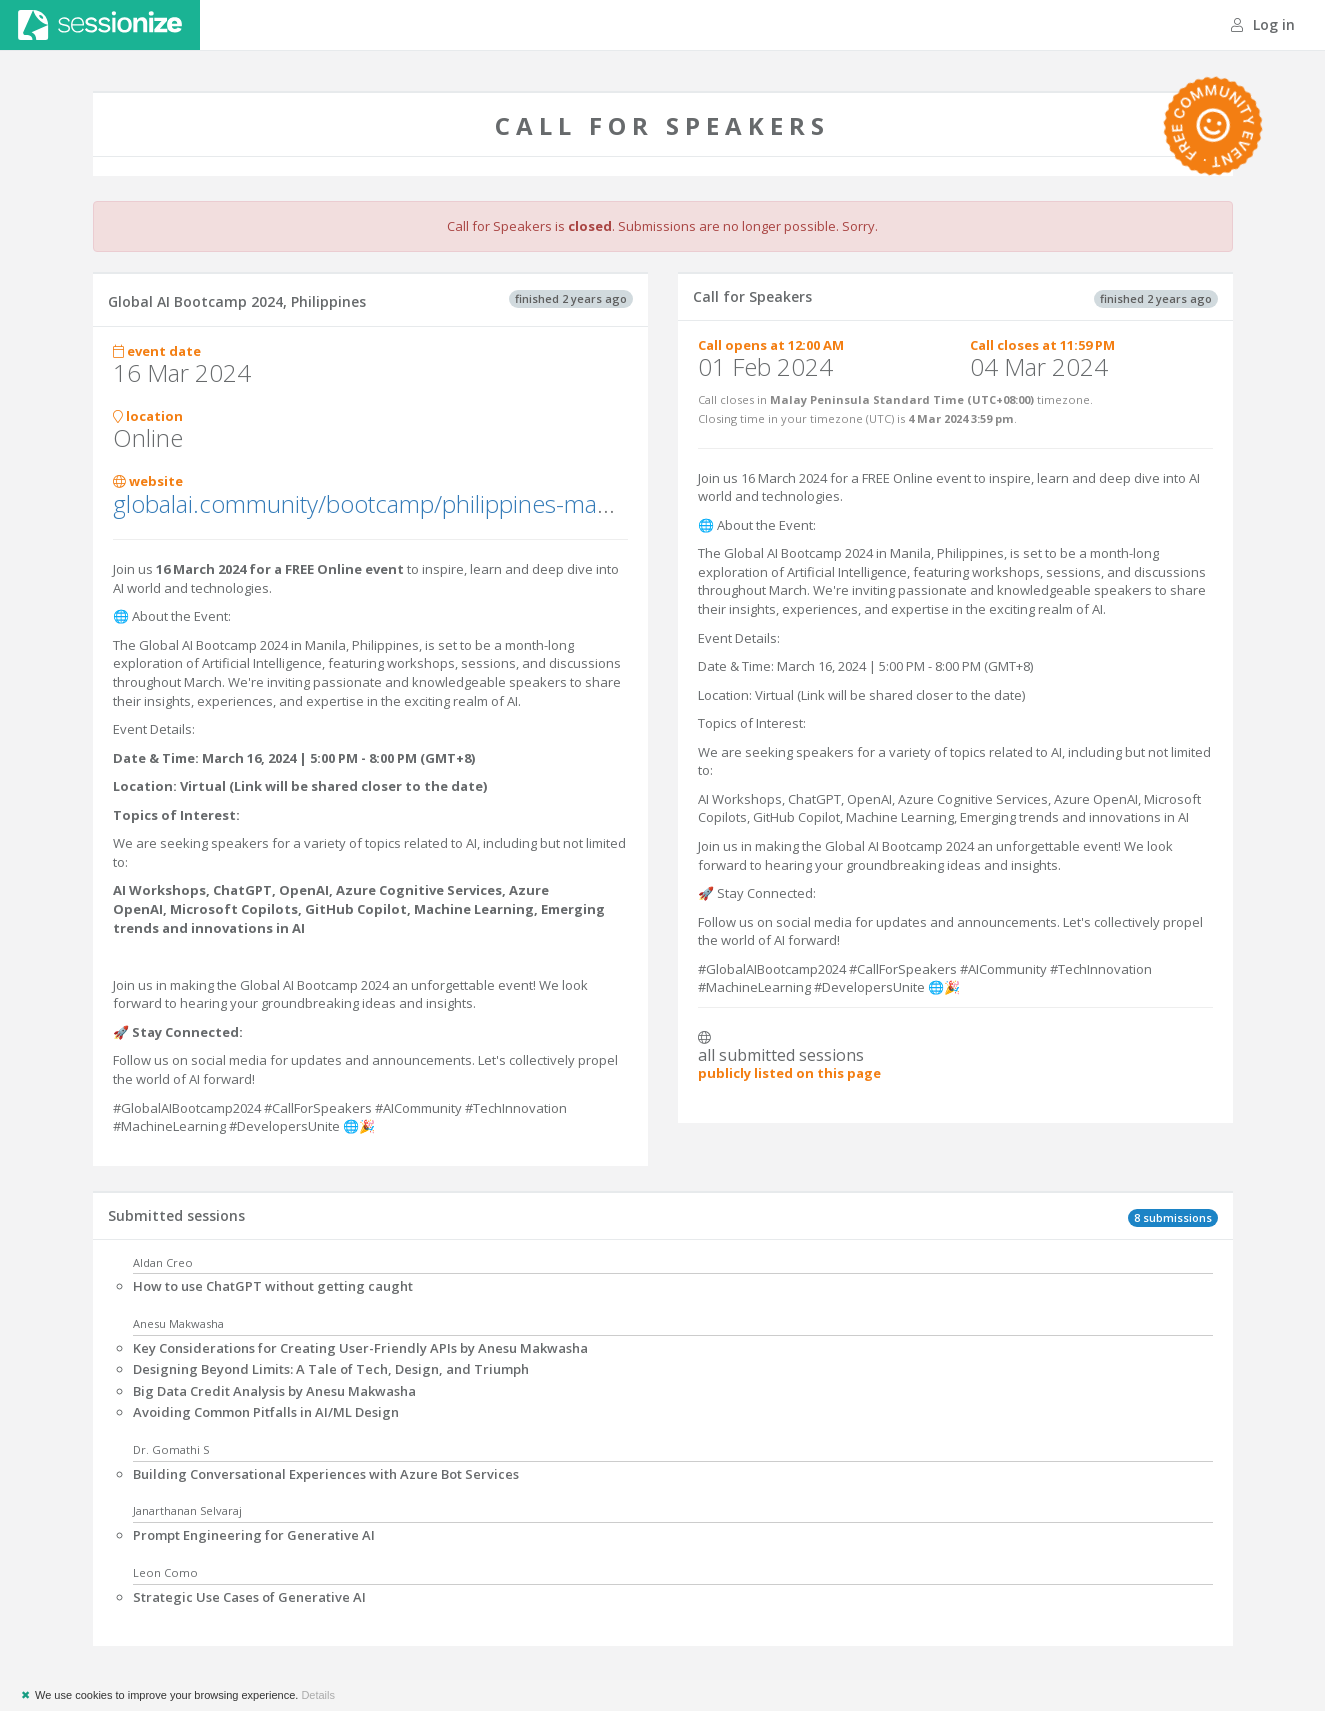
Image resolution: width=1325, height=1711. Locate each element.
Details (318, 1695)
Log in (1263, 24)
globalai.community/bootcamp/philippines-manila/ (377, 503)
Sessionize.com (100, 25)
